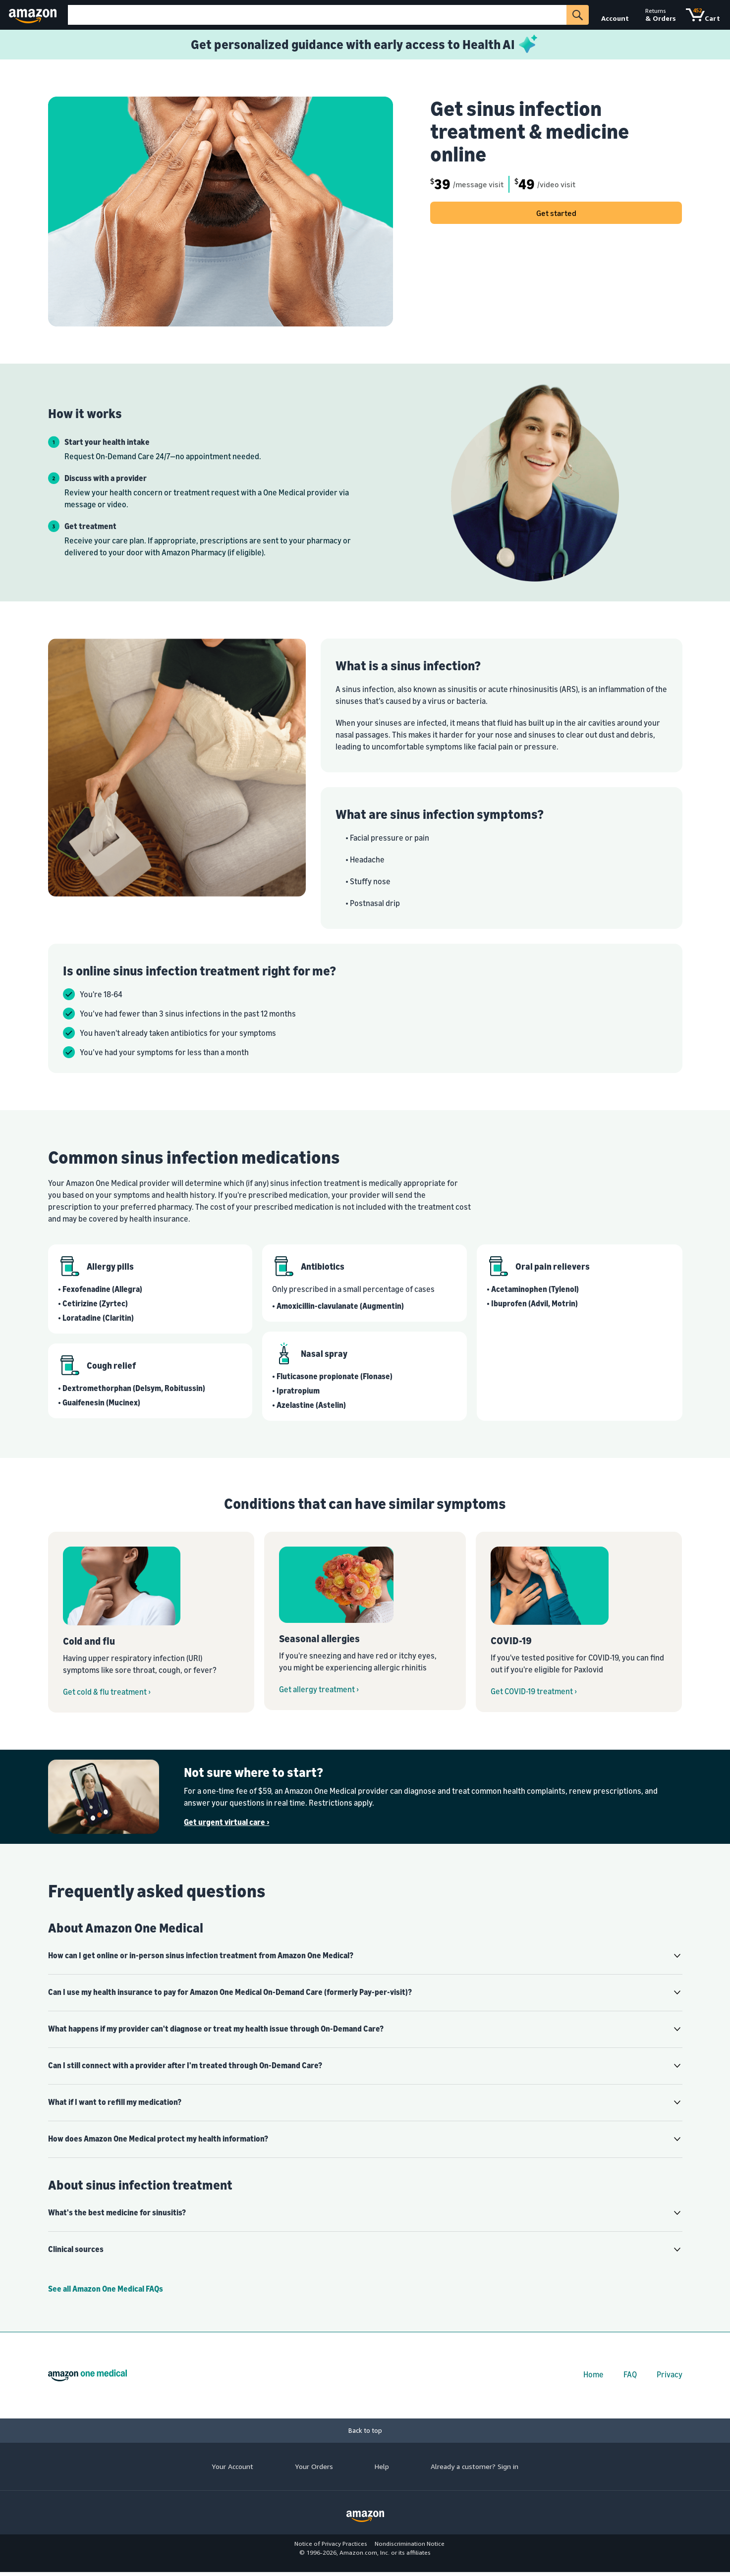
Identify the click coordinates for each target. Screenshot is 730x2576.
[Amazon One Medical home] (87, 2375)
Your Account (232, 2466)
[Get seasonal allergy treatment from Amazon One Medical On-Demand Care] (365, 1621)
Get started (556, 213)
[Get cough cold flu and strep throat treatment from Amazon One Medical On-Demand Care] (151, 1622)
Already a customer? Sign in (474, 2466)
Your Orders (314, 2466)
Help (382, 2466)
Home (593, 2374)
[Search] (317, 14)
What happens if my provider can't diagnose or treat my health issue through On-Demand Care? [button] (216, 2029)
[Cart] (703, 14)
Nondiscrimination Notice (410, 2543)
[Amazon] (34, 14)
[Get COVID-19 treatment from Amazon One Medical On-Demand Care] (579, 1622)
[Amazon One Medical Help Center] (365, 2289)
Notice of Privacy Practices (330, 2543)
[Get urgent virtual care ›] (433, 1822)
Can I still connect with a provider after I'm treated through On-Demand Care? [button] (185, 2065)
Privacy (669, 2374)
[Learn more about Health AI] (365, 44)
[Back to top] (365, 2430)
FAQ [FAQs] (630, 2374)
